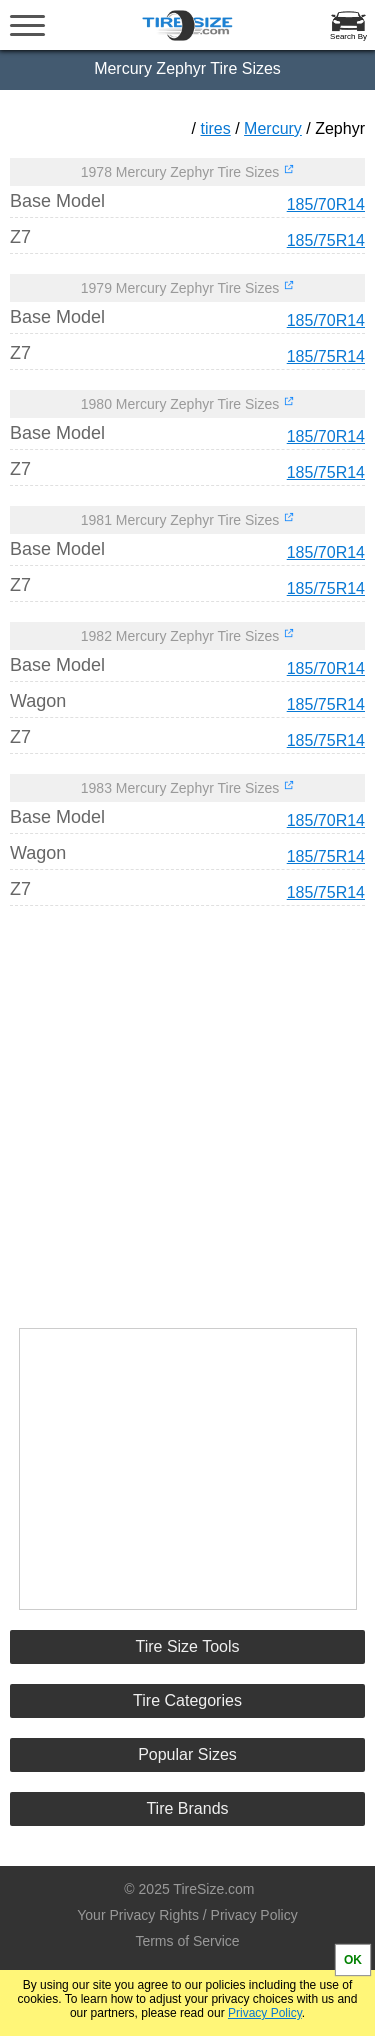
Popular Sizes (187, 1754)
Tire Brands (187, 1808)
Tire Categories (187, 1700)
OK (353, 1960)
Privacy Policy (265, 2013)
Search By (348, 36)
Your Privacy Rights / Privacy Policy (187, 1915)
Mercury (273, 128)
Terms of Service (187, 1941)
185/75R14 (326, 240)
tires (216, 128)
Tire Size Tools (187, 1646)
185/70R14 (326, 204)
